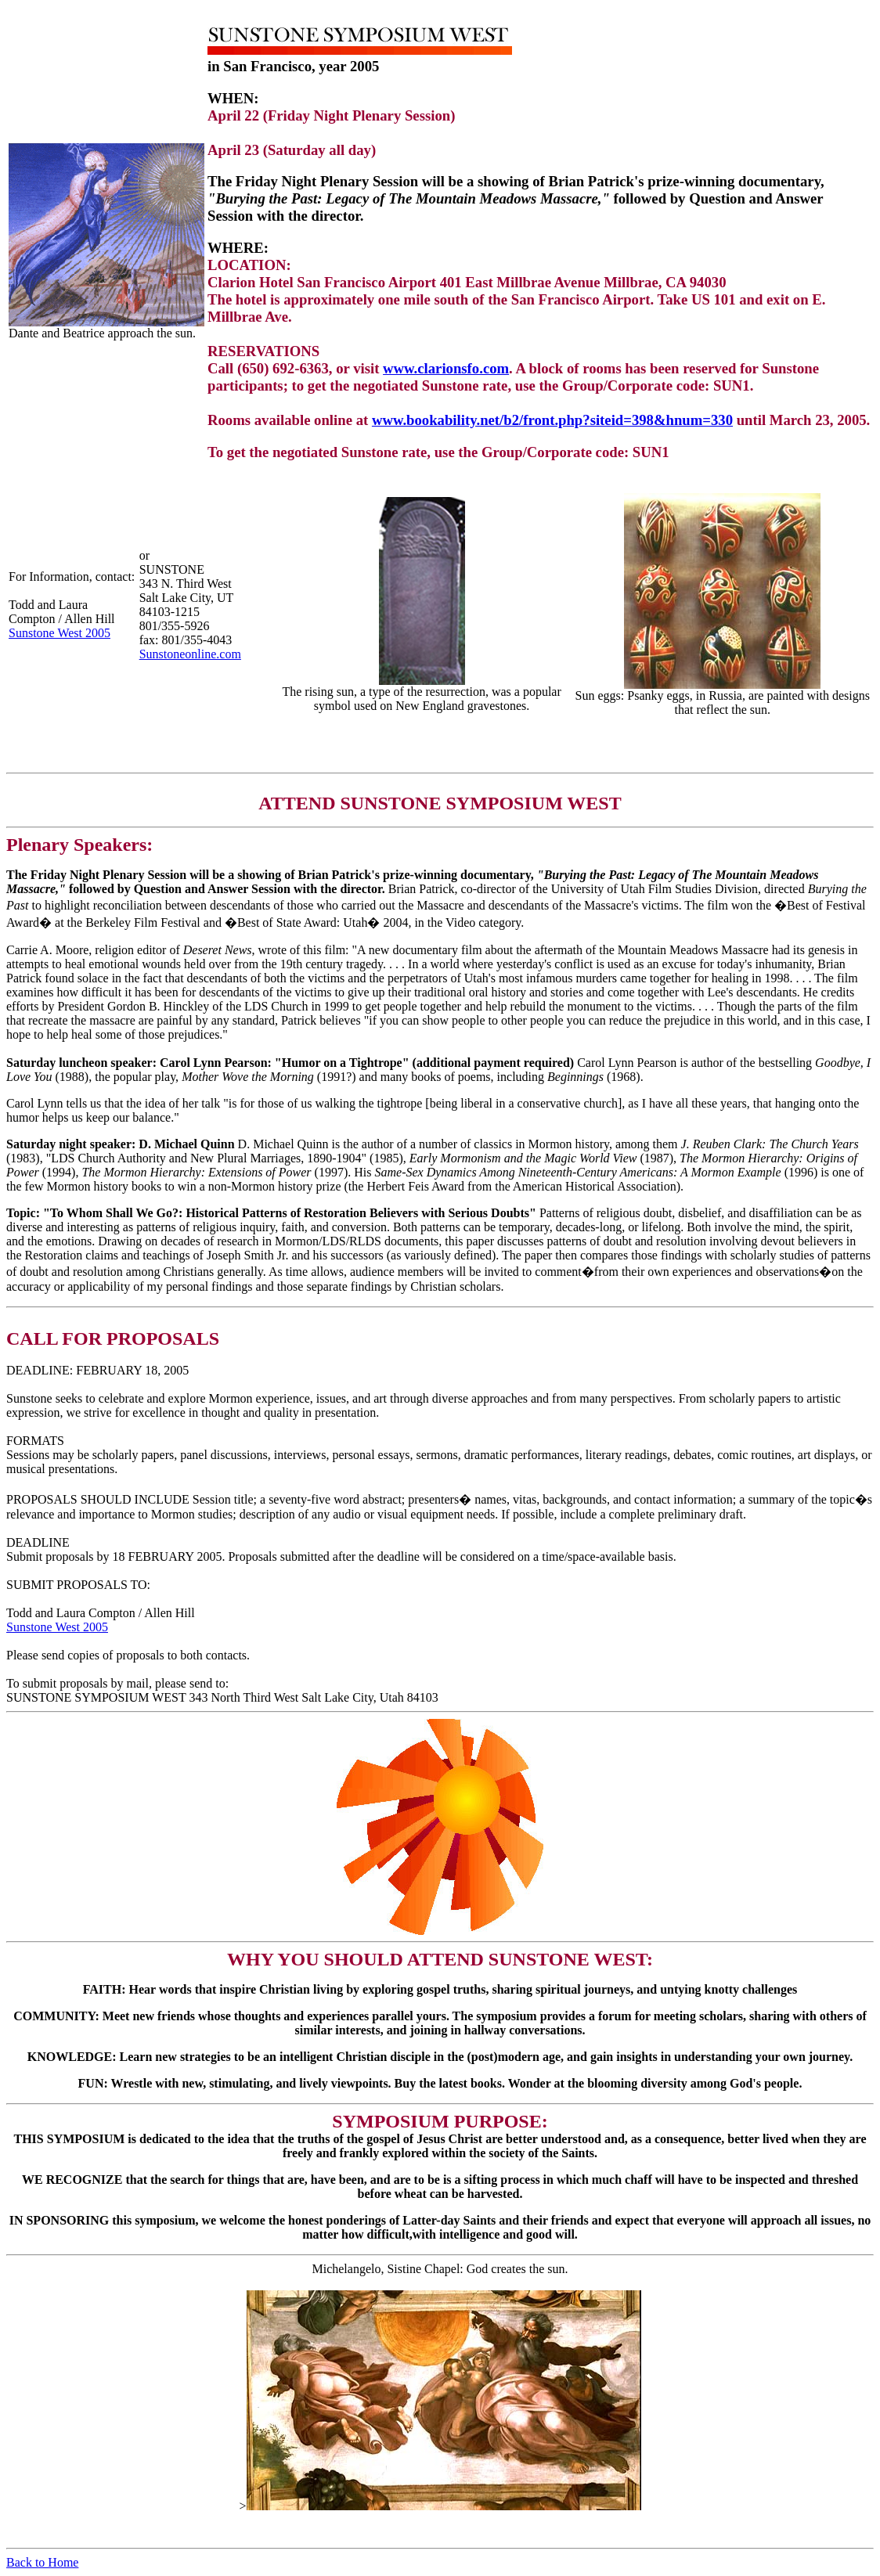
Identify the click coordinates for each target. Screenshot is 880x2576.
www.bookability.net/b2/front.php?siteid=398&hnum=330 (552, 420)
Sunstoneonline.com (190, 654)
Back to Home (42, 2562)
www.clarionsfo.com (446, 368)
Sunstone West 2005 (59, 632)
